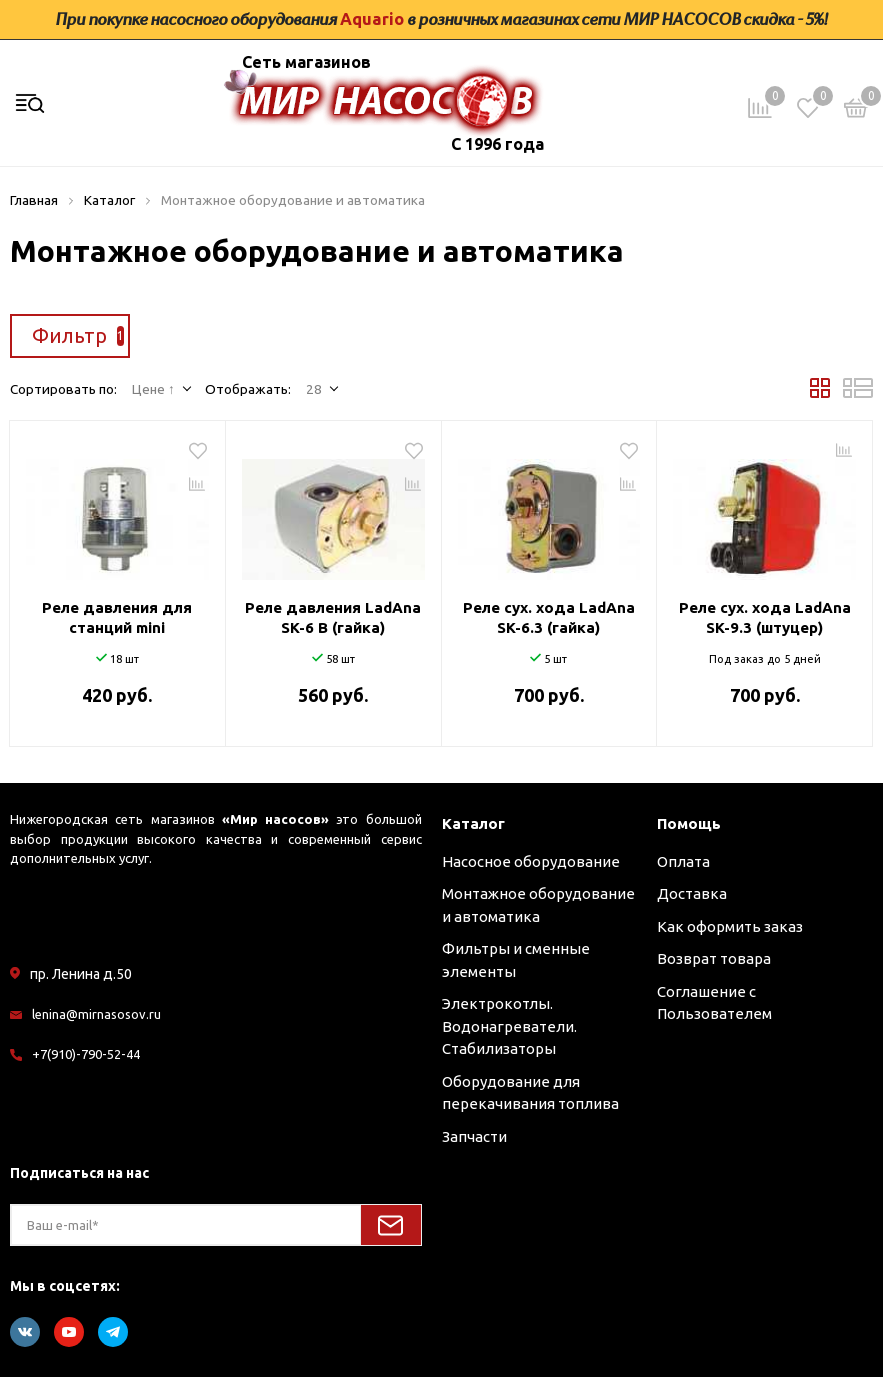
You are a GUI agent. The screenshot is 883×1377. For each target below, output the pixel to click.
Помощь (689, 823)
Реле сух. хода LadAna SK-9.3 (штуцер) (765, 617)
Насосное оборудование (531, 861)
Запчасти (474, 1136)
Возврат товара (714, 958)
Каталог (473, 823)
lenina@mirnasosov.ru (96, 1014)
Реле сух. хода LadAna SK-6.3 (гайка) (549, 617)
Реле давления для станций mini (117, 617)
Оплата (683, 861)
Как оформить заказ (730, 926)
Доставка (692, 893)
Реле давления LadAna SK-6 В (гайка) (333, 617)
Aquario (372, 19)
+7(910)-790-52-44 (86, 1054)
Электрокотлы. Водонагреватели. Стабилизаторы (509, 1026)
